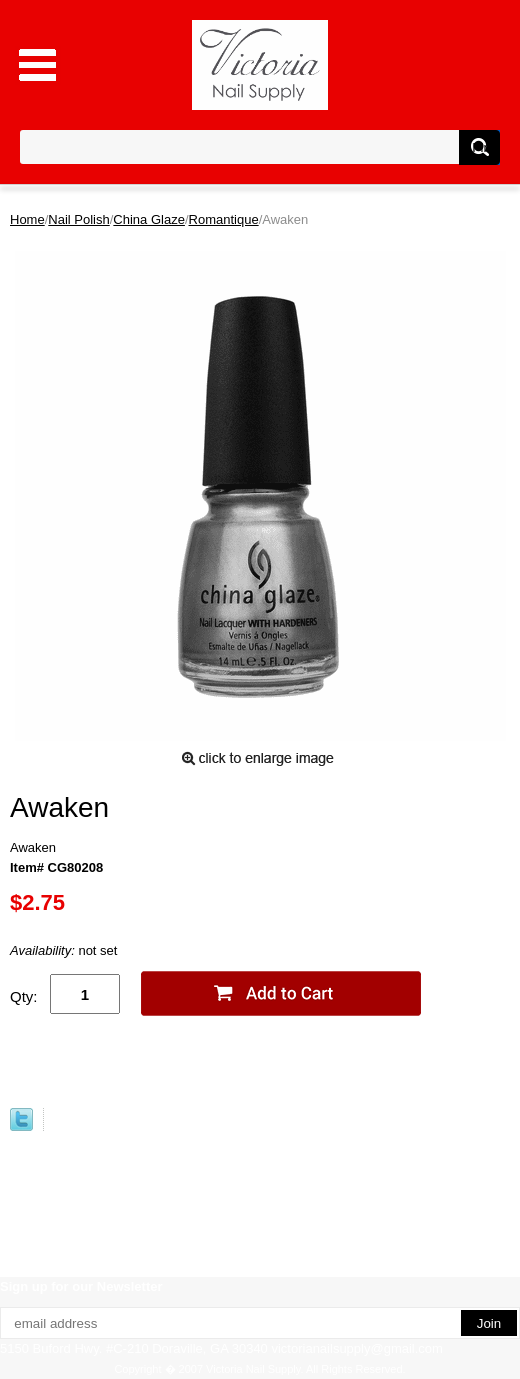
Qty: (24, 996)
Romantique (224, 219)
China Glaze (149, 219)
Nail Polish (78, 219)
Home (27, 219)
